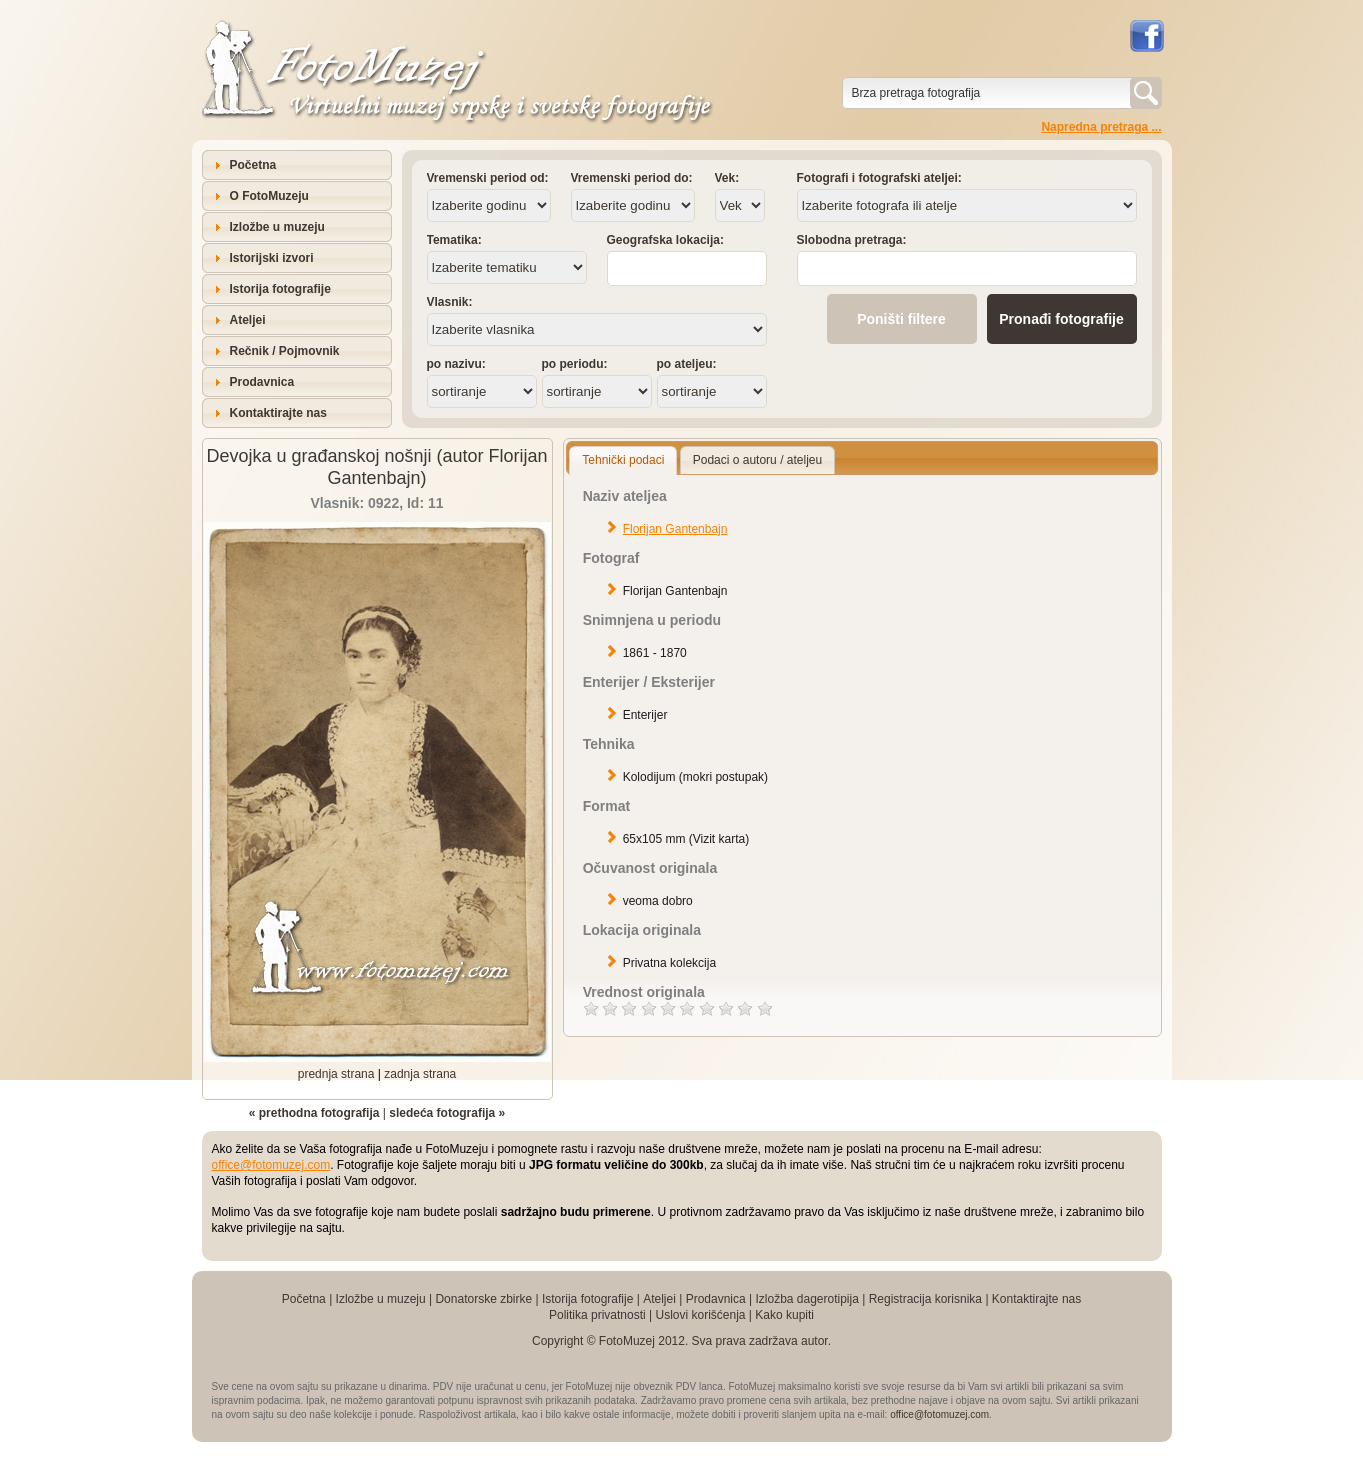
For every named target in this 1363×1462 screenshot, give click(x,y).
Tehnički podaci (623, 460)
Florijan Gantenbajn (675, 529)
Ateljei (248, 320)
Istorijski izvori (272, 258)
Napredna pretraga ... (1101, 127)
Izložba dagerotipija (806, 1299)
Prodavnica (262, 382)
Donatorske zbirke (483, 1299)
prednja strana (336, 1074)
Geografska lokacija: (665, 240)
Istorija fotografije (280, 289)
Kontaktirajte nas (278, 413)
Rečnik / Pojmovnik (285, 351)
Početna (253, 165)
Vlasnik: (450, 302)
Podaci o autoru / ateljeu (757, 460)
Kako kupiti (784, 1315)
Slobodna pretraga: (852, 240)
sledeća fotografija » (447, 1113)
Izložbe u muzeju (277, 227)
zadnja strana (420, 1074)
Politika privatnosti (597, 1315)
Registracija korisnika (925, 1299)
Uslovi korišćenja (700, 1315)
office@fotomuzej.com (271, 1165)
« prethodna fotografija (314, 1113)
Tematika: (454, 240)
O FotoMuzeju (269, 196)
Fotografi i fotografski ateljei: (879, 178)
